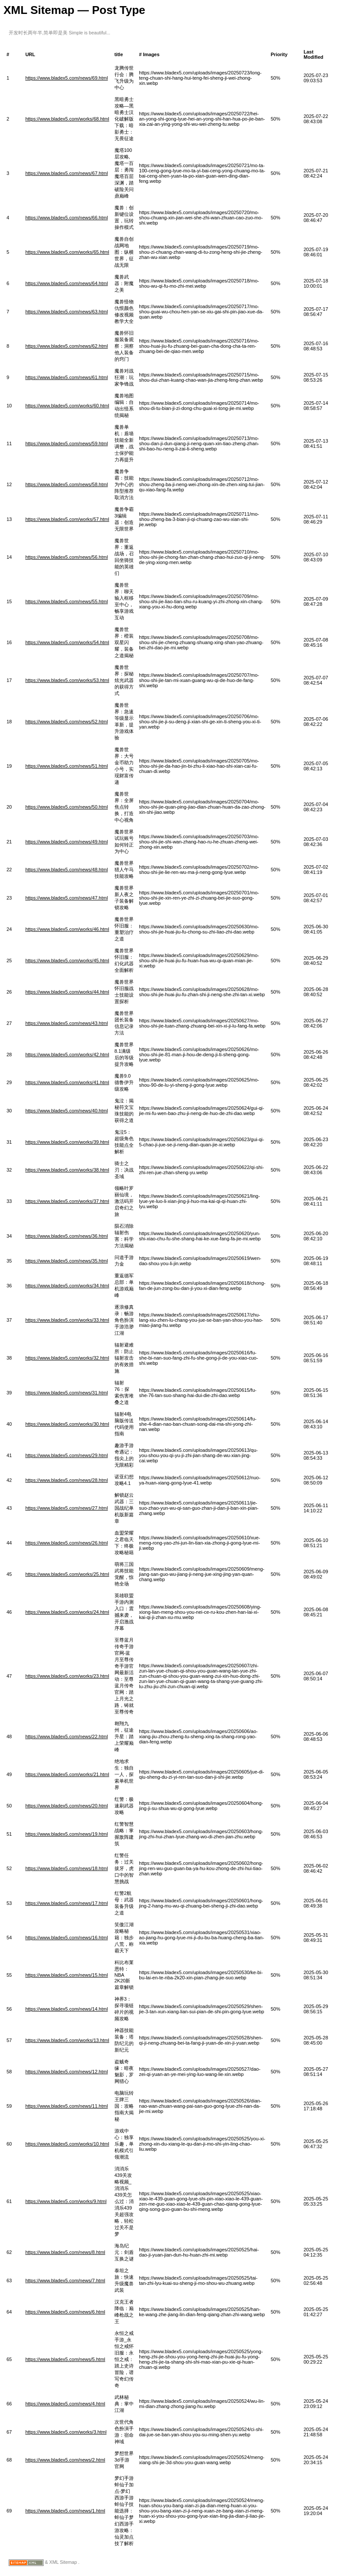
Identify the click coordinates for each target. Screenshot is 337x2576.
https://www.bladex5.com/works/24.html (67, 1612)
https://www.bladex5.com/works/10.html (67, 2143)
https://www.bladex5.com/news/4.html (65, 2403)
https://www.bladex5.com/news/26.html (66, 1542)
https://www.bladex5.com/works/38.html (67, 1169)
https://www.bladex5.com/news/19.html (66, 1834)
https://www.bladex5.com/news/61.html (66, 377)
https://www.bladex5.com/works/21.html (67, 1774)
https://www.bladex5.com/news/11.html (66, 2106)
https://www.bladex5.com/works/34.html (67, 1285)
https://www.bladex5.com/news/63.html (66, 311)
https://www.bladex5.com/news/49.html (66, 841)
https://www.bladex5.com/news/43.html (66, 1023)
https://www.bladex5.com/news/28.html (66, 1480)
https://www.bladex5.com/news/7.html (65, 2280)
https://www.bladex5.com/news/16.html (66, 1937)
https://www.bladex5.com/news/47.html (66, 897)
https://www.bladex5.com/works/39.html (67, 1142)
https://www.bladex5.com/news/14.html (66, 2009)
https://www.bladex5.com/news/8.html (65, 2252)
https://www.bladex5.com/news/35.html (66, 1260)
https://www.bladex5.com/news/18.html (66, 1868)
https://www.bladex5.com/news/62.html (66, 346)
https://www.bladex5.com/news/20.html (66, 1805)
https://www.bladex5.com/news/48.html (66, 869)
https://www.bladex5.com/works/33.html (67, 1320)
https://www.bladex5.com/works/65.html (67, 252)
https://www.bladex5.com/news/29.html (66, 1455)
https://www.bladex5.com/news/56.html (66, 557)
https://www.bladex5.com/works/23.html (67, 1676)
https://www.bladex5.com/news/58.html (66, 484)
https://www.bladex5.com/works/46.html (67, 929)
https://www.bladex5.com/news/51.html (66, 766)
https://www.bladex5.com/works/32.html (67, 1357)
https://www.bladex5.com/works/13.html (67, 2040)
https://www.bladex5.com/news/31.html (66, 1392)
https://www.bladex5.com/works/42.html (67, 1054)
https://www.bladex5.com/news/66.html (66, 217)
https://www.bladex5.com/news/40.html (66, 1110)
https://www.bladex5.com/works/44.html (67, 991)
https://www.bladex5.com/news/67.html (66, 173)
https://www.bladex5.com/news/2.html (65, 2459)
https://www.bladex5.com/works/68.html (67, 118)
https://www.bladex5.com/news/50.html (66, 806)
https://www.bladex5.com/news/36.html (66, 1236)
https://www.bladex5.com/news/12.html (66, 2071)
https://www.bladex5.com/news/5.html (65, 2359)
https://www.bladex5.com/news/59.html (66, 443)
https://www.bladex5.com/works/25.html (67, 1574)
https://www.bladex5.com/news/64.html (66, 283)
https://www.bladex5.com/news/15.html (66, 1975)
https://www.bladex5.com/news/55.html (66, 601)
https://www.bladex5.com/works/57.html (67, 519)
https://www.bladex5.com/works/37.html (67, 1201)
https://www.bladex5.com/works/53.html (67, 680)
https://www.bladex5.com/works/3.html (65, 2432)
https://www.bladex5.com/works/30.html (67, 1424)
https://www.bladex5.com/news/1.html (65, 2510)
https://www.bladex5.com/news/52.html (66, 721)
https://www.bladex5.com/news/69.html (66, 78)
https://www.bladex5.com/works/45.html (67, 960)
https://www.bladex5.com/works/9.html (65, 2201)
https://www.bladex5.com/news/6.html (65, 2311)
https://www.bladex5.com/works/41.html (67, 1082)
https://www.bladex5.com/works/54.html (67, 642)
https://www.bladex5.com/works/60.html (67, 405)
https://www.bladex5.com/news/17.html (66, 1903)
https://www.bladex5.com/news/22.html (66, 1736)
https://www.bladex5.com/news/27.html (66, 1508)
